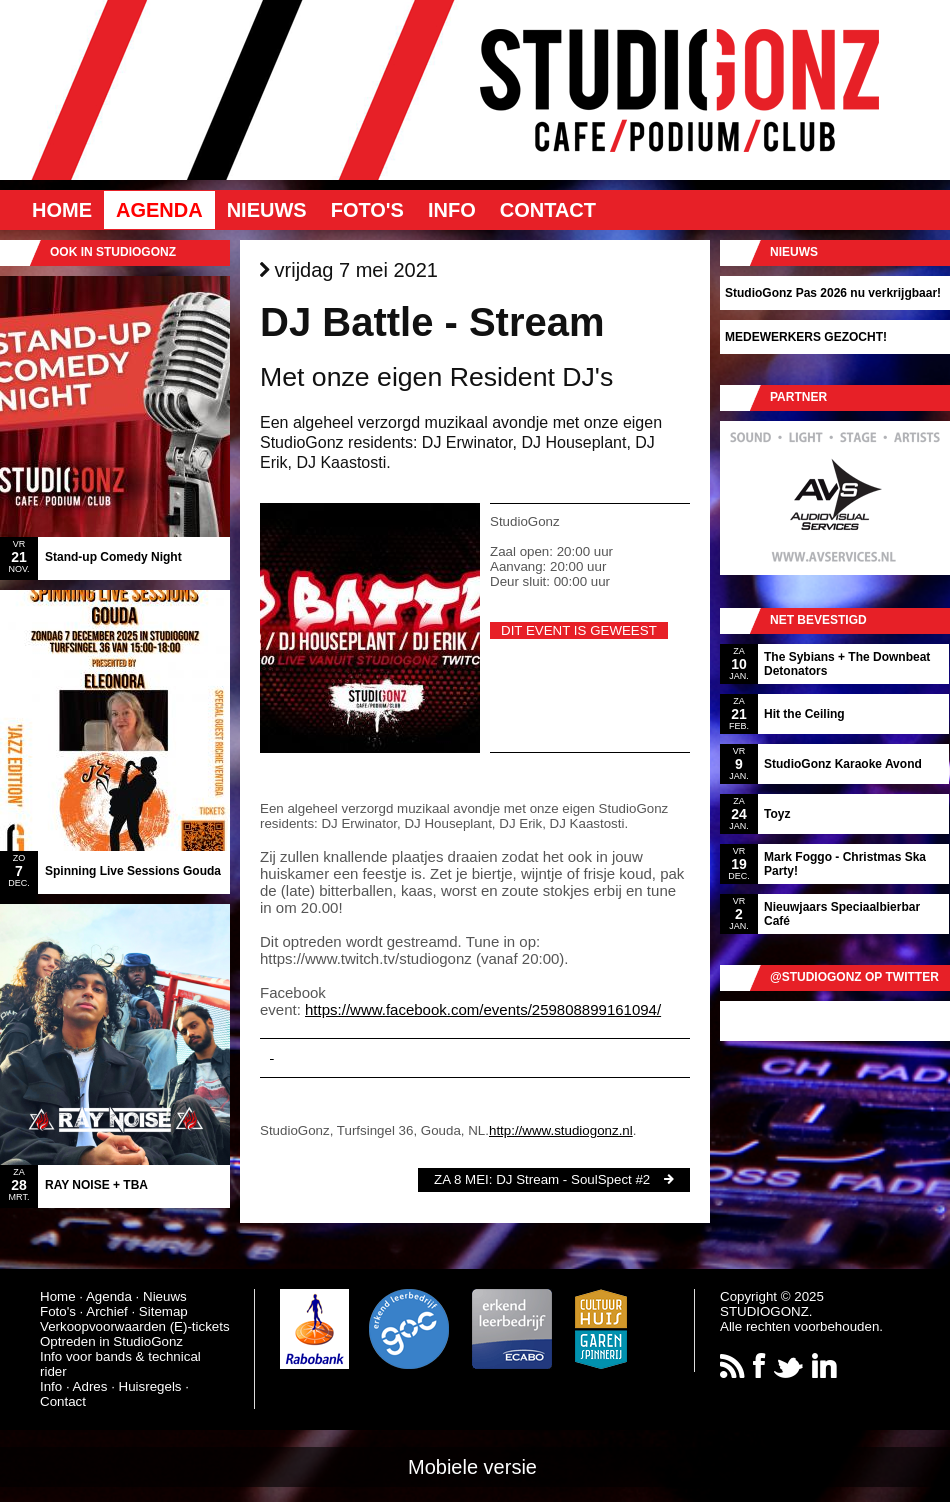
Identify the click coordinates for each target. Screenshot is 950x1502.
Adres (90, 1386)
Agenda (159, 210)
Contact (548, 210)
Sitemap (163, 1311)
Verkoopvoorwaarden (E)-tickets (135, 1326)
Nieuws (267, 210)
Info (452, 210)
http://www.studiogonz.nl (561, 1130)
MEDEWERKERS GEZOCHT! (806, 337)
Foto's (367, 210)
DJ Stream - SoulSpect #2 (573, 1179)
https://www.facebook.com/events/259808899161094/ (483, 1009)
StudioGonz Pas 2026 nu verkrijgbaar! (833, 293)
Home (62, 210)
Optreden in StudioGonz (111, 1341)
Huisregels (150, 1386)
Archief (106, 1311)
